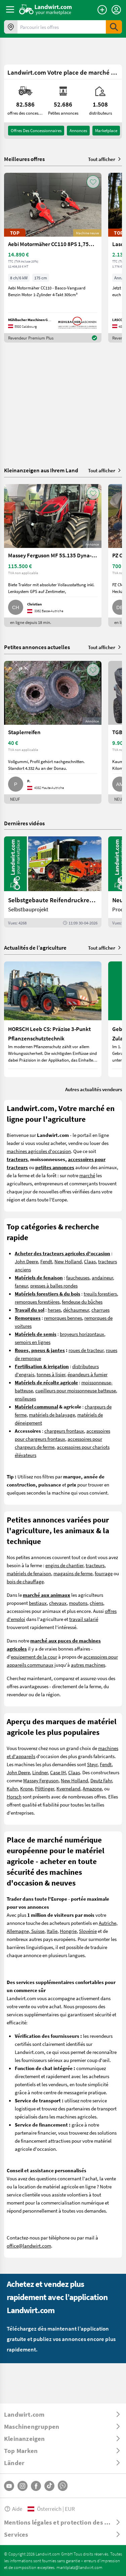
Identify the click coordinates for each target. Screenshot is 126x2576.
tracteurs (95, 1565)
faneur (21, 1285)
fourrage (104, 1573)
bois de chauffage (25, 1581)
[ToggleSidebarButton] (10, 9)
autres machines (88, 1664)
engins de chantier (64, 1565)
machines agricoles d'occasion (39, 1151)
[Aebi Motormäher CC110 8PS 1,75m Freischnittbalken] (52, 258)
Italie (52, 1931)
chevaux (58, 1602)
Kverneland (68, 1788)
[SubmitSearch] (114, 27)
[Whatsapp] (63, 2486)
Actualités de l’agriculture (35, 947)
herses (54, 1309)
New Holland (68, 1261)
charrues (100, 1309)
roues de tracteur (86, 1350)
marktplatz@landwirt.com (79, 2567)
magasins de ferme (72, 1573)
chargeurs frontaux (64, 1430)
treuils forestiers (100, 1293)
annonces (78, 130)
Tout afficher (105, 159)
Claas (90, 1261)
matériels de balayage (52, 1414)
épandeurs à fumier (88, 1374)
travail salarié (83, 1619)
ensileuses (25, 1398)
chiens (96, 1602)
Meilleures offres (24, 159)
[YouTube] (9, 2486)
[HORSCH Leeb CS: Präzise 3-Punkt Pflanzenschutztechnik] (52, 1019)
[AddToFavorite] (93, 181)
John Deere (26, 1261)
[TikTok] (49, 2486)
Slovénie (88, 1931)
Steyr (92, 1764)
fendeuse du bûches (82, 1301)
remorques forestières (37, 1301)
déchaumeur (76, 1309)
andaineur (102, 1277)
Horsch (14, 1796)
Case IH (58, 1772)
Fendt (46, 1261)
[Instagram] (22, 2486)
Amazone (92, 1788)
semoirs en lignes (32, 1342)
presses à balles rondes (54, 1285)
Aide (13, 2508)
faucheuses (77, 1277)
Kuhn (12, 1788)
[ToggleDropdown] (63, 2414)
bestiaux (38, 1602)
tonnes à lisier (51, 1374)
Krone (26, 1788)
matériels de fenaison (29, 1573)
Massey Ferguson (40, 1780)
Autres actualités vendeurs (93, 1089)
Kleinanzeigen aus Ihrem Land (41, 470)
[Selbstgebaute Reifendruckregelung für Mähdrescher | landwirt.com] (52, 881)
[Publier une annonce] (102, 9)
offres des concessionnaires (36, 130)
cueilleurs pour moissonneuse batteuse (75, 1390)
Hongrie (68, 1931)
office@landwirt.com (29, 2245)
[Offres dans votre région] (10, 27)
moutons (78, 1602)
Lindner (40, 1772)
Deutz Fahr (101, 1780)
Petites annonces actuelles (37, 647)
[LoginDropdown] (116, 9)
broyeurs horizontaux (82, 1334)
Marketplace (106, 130)
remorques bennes (63, 1317)
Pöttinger (44, 1788)
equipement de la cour (34, 1656)
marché (87, 1175)
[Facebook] (36, 2486)
